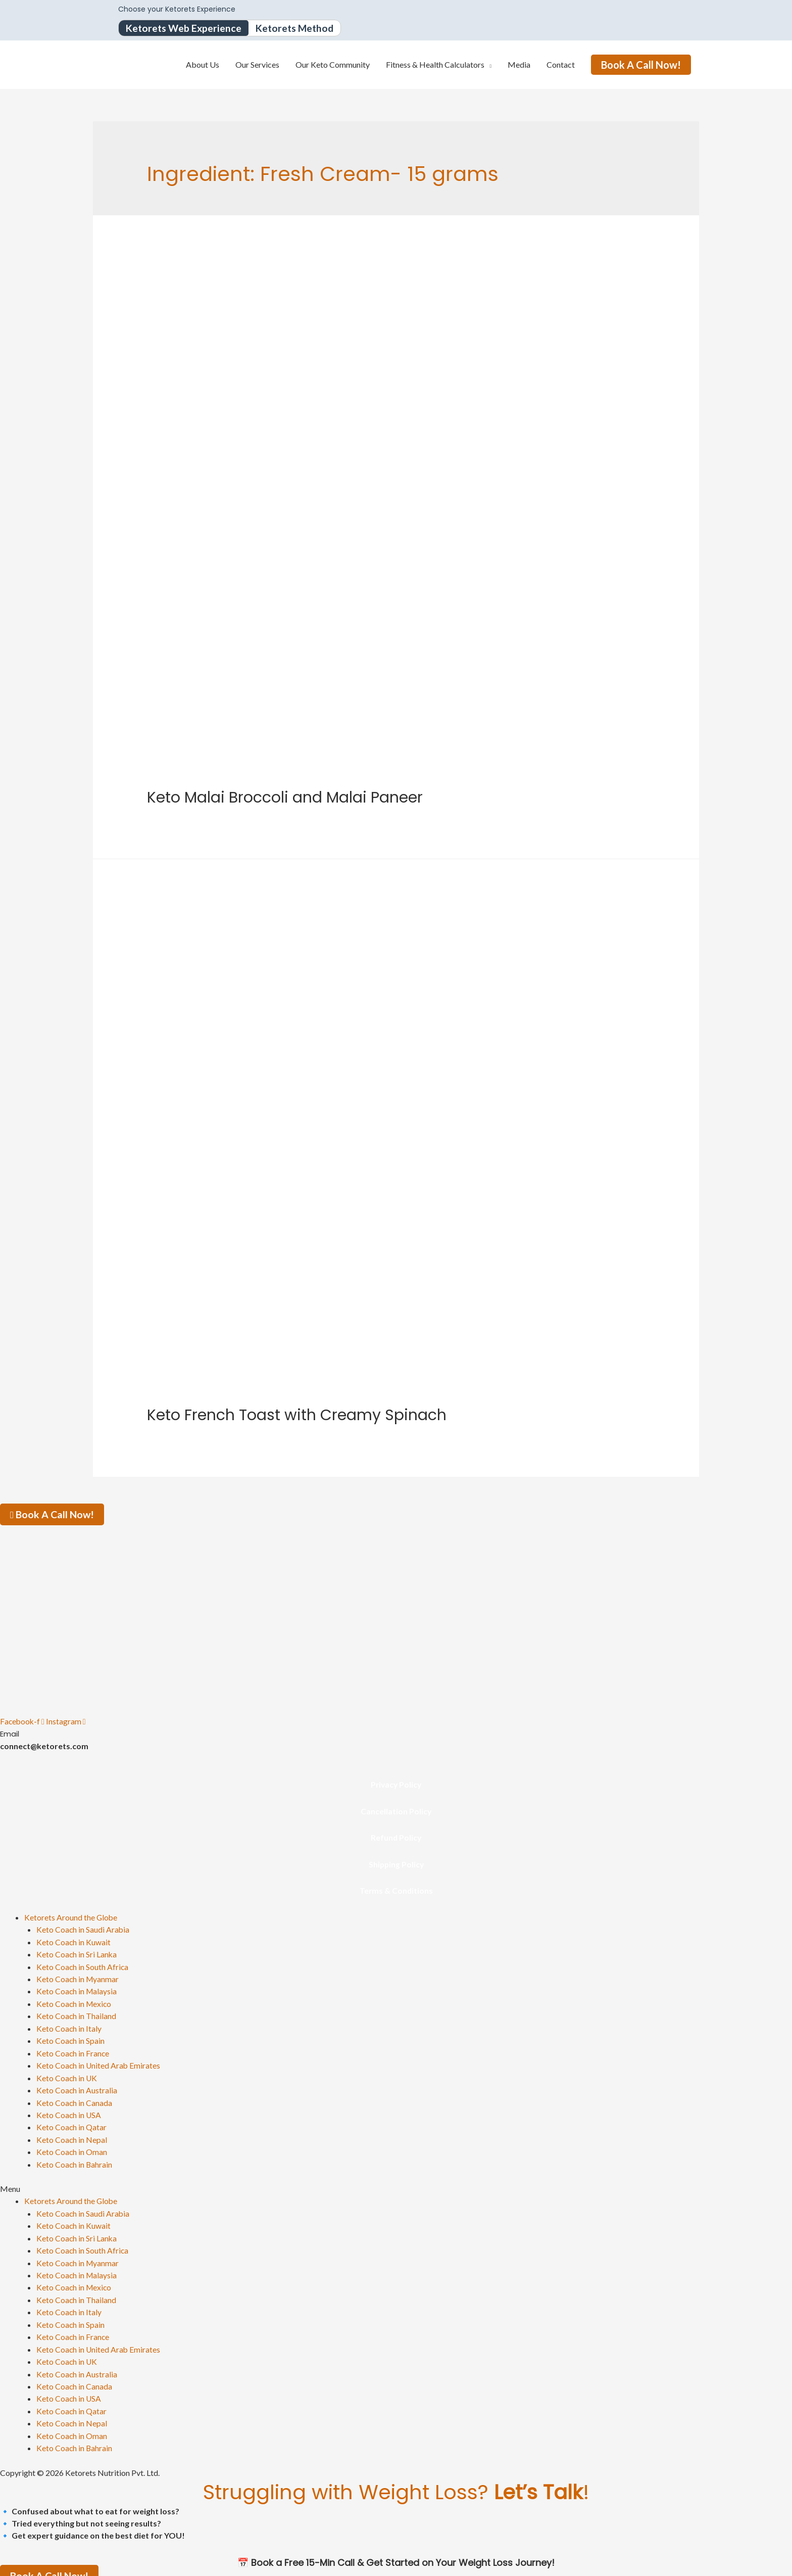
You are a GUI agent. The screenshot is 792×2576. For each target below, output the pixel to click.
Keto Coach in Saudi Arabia (83, 1928)
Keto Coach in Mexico (74, 2001)
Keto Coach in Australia (77, 2086)
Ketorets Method (298, 28)
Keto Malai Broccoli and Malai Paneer (285, 798)
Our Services (257, 65)
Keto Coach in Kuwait (73, 1940)
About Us (202, 65)
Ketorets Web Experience (185, 28)
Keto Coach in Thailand (76, 2013)
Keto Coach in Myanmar (78, 1977)
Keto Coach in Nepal (72, 2134)
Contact (561, 65)
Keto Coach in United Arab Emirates (99, 2062)
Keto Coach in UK (67, 2074)
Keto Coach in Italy (69, 2025)
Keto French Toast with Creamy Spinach (297, 1415)
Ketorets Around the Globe (71, 1916)
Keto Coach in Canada (74, 2098)
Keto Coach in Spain (70, 2037)
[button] (396, 2183)
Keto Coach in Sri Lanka (77, 1952)
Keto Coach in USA (69, 2110)
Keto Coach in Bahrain (74, 2159)
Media (519, 65)
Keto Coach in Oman (72, 2146)
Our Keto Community (332, 65)
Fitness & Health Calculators (435, 65)
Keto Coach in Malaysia (77, 1989)
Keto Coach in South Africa (82, 1965)
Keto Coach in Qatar (71, 2122)
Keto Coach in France (73, 2049)
